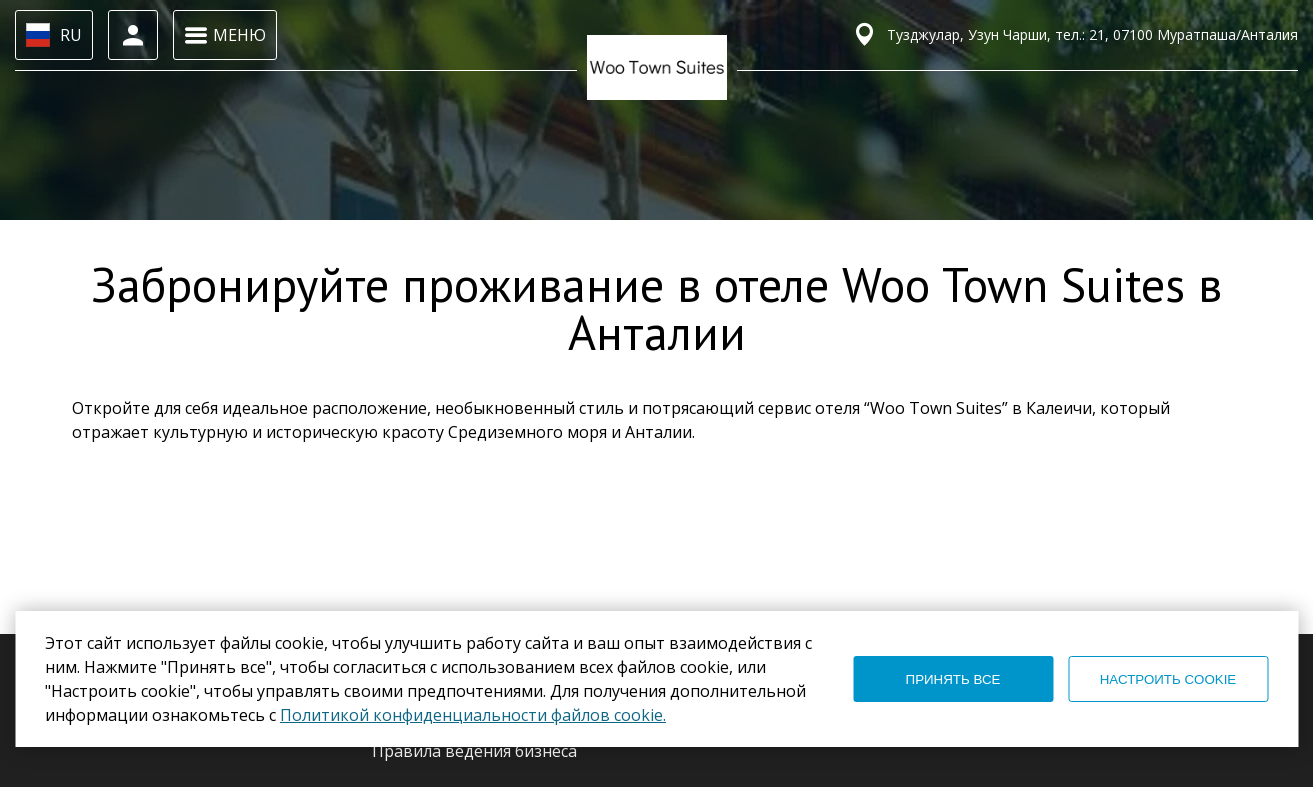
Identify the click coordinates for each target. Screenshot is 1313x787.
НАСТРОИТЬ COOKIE (1168, 679)
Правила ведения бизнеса (474, 751)
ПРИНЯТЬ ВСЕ (953, 679)
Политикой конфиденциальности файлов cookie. (473, 715)
